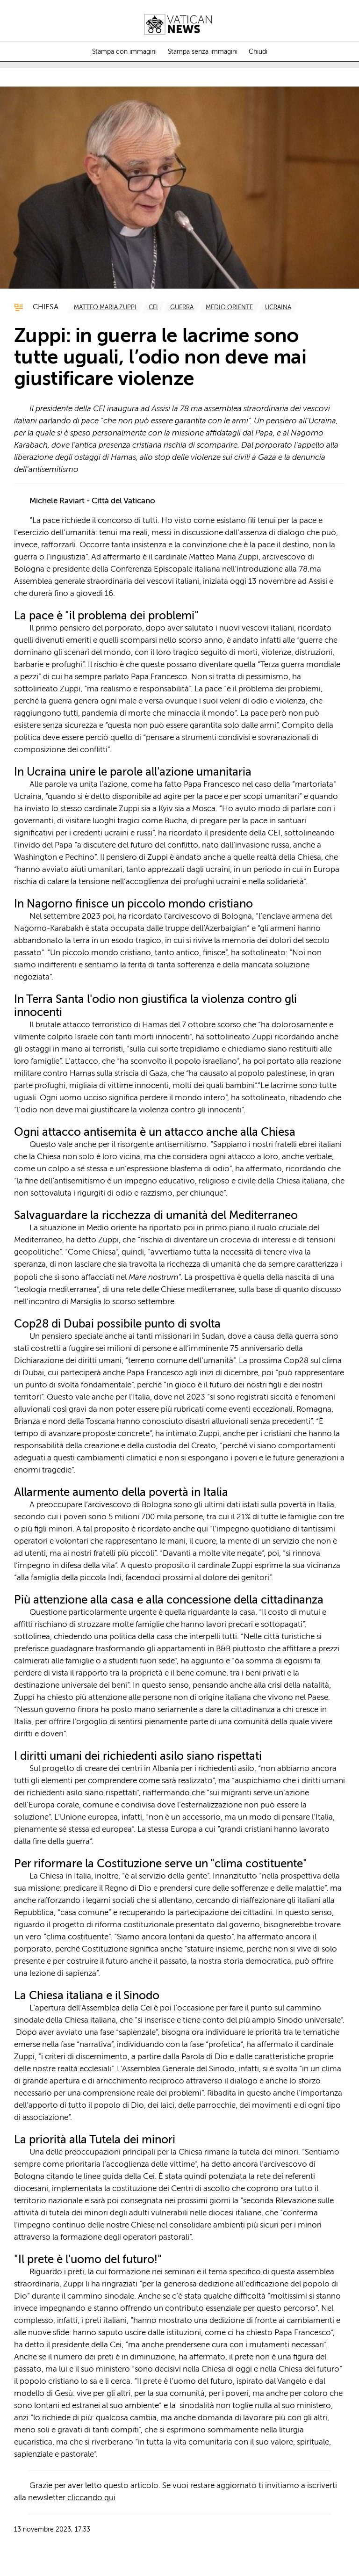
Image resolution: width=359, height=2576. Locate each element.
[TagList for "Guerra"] (181, 307)
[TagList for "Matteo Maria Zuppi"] (105, 307)
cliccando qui (90, 2498)
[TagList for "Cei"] (153, 307)
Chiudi (258, 52)
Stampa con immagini (124, 52)
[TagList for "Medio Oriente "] (229, 307)
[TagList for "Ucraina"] (278, 307)
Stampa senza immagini (202, 52)
